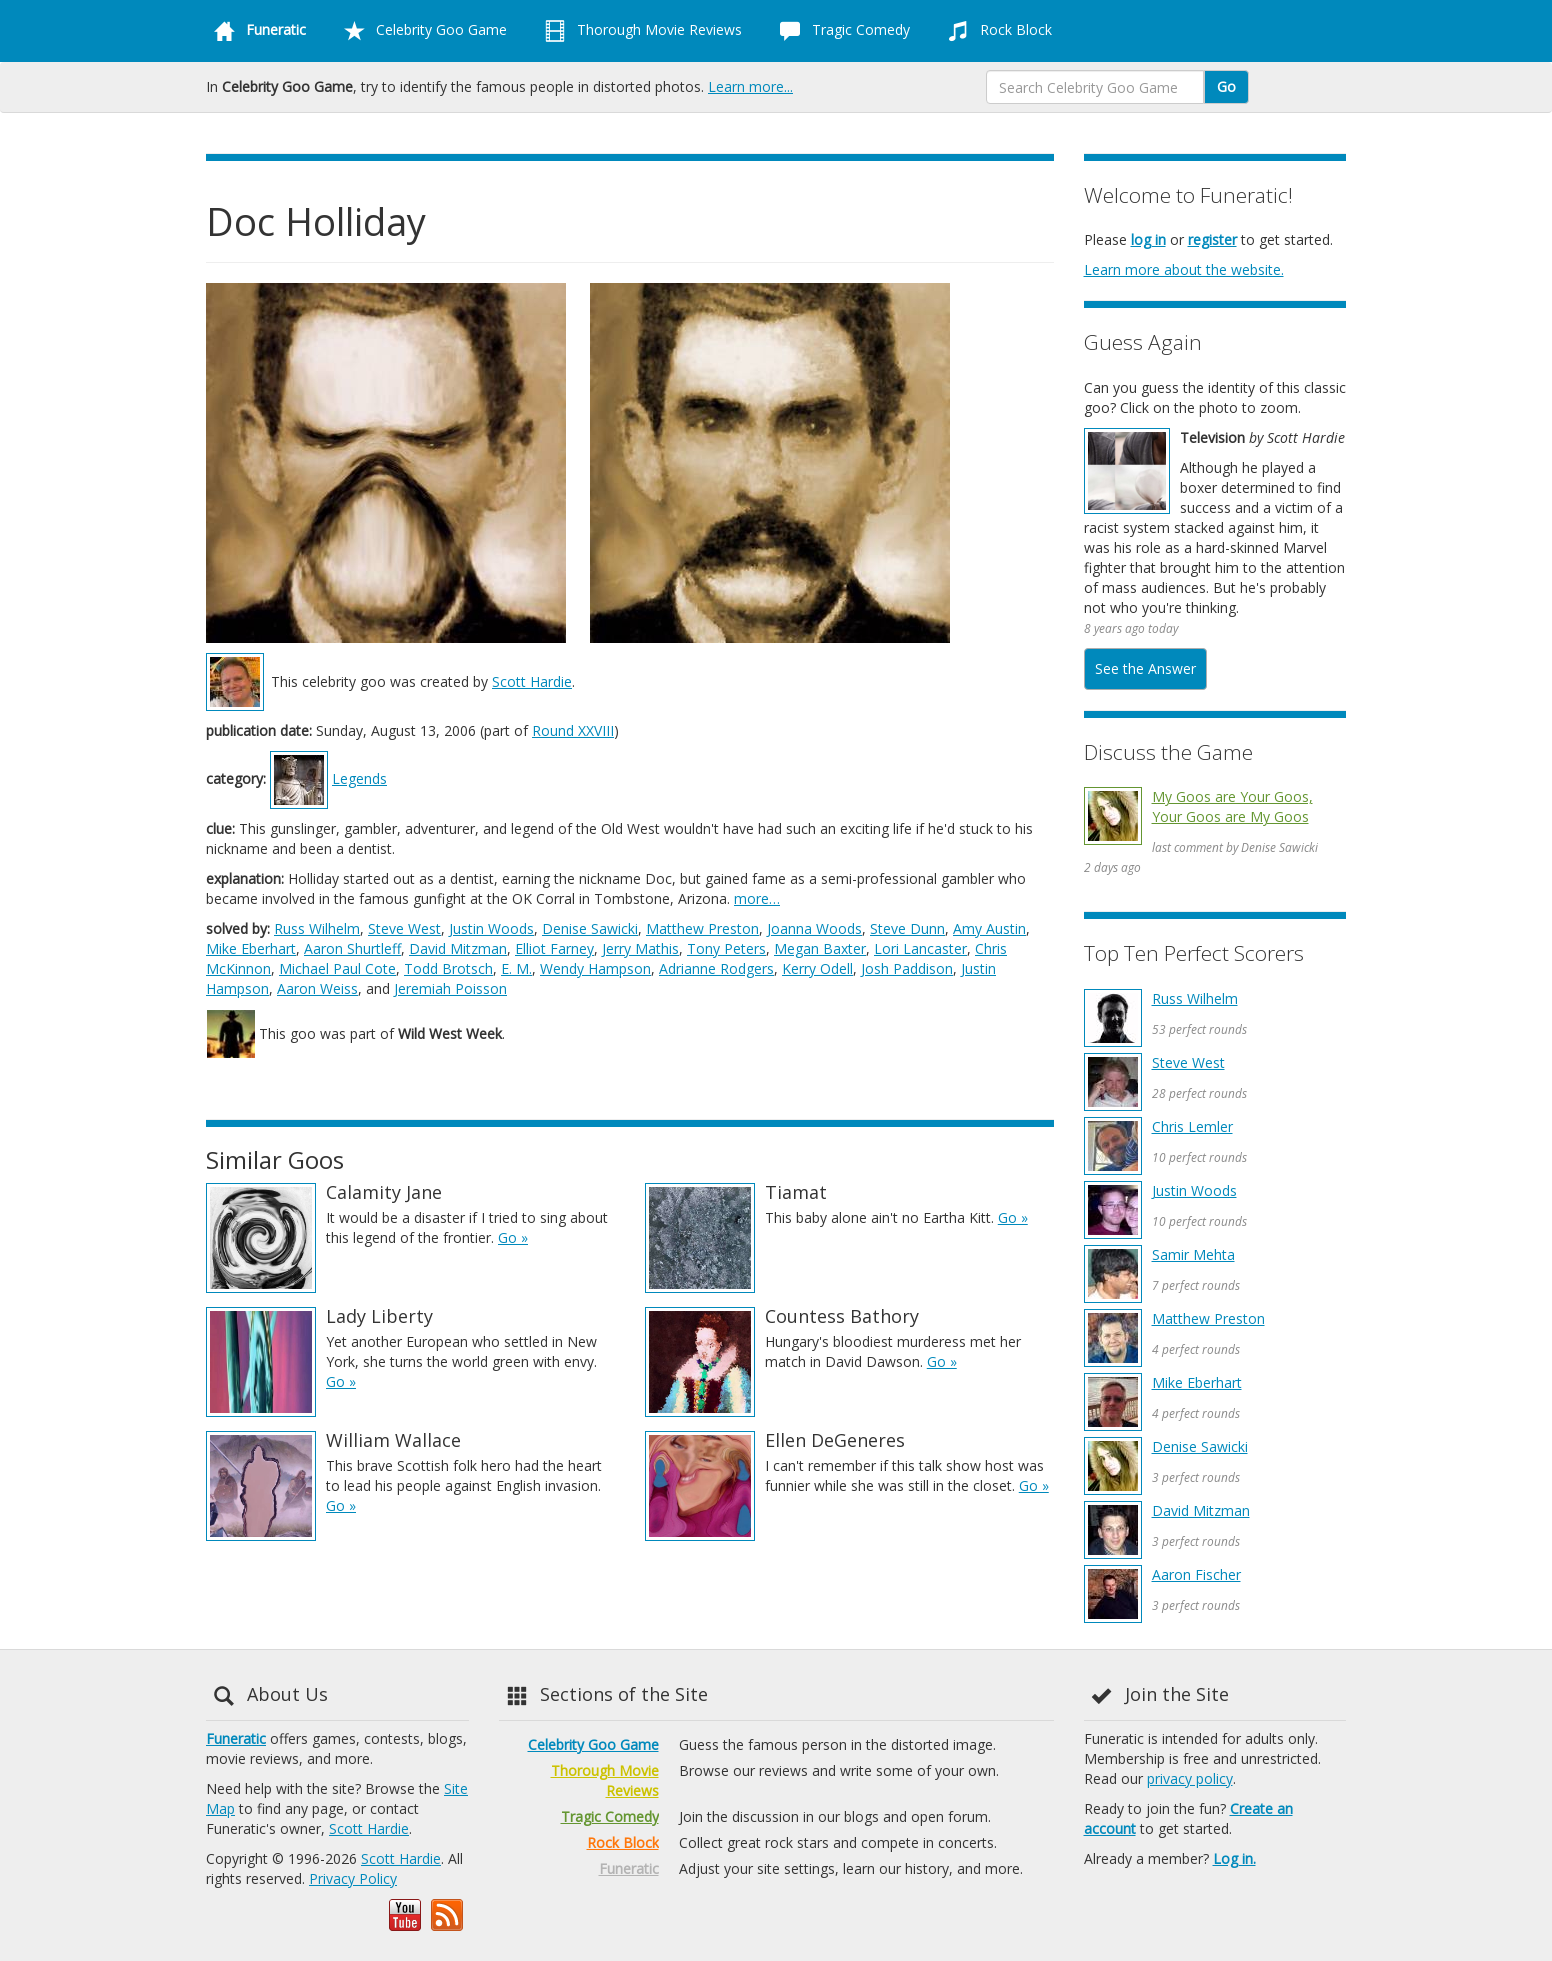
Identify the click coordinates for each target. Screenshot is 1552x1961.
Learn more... (750, 86)
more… (757, 898)
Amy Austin (989, 928)
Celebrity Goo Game (421, 31)
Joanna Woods (814, 928)
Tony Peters (726, 948)
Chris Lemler (1192, 1126)
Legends (359, 778)
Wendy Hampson (595, 968)
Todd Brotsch (448, 968)
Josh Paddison (907, 968)
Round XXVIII (573, 730)
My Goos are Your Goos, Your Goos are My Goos (1232, 806)
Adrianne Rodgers (716, 968)
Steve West (404, 928)
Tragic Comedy (841, 31)
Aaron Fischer (1196, 1574)
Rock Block (996, 31)
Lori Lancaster (920, 948)
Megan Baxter (820, 948)
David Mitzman (458, 948)
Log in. (1234, 1858)
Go (1226, 86)
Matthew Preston (702, 928)
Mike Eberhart (251, 948)
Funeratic (236, 1738)
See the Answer (1145, 668)
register (1212, 239)
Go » (513, 1237)
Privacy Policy (353, 1878)
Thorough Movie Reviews (639, 31)
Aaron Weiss (317, 988)
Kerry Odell (817, 968)
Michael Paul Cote (337, 968)
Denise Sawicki (590, 928)
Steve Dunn (907, 928)
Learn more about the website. (1184, 269)
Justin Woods (491, 928)
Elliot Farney (554, 948)
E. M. (516, 968)
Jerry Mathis (640, 948)
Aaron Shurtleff (352, 948)
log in (1148, 239)
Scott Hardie (532, 681)
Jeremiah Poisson (450, 988)
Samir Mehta (1193, 1254)
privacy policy (1190, 1778)
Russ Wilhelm (317, 928)
